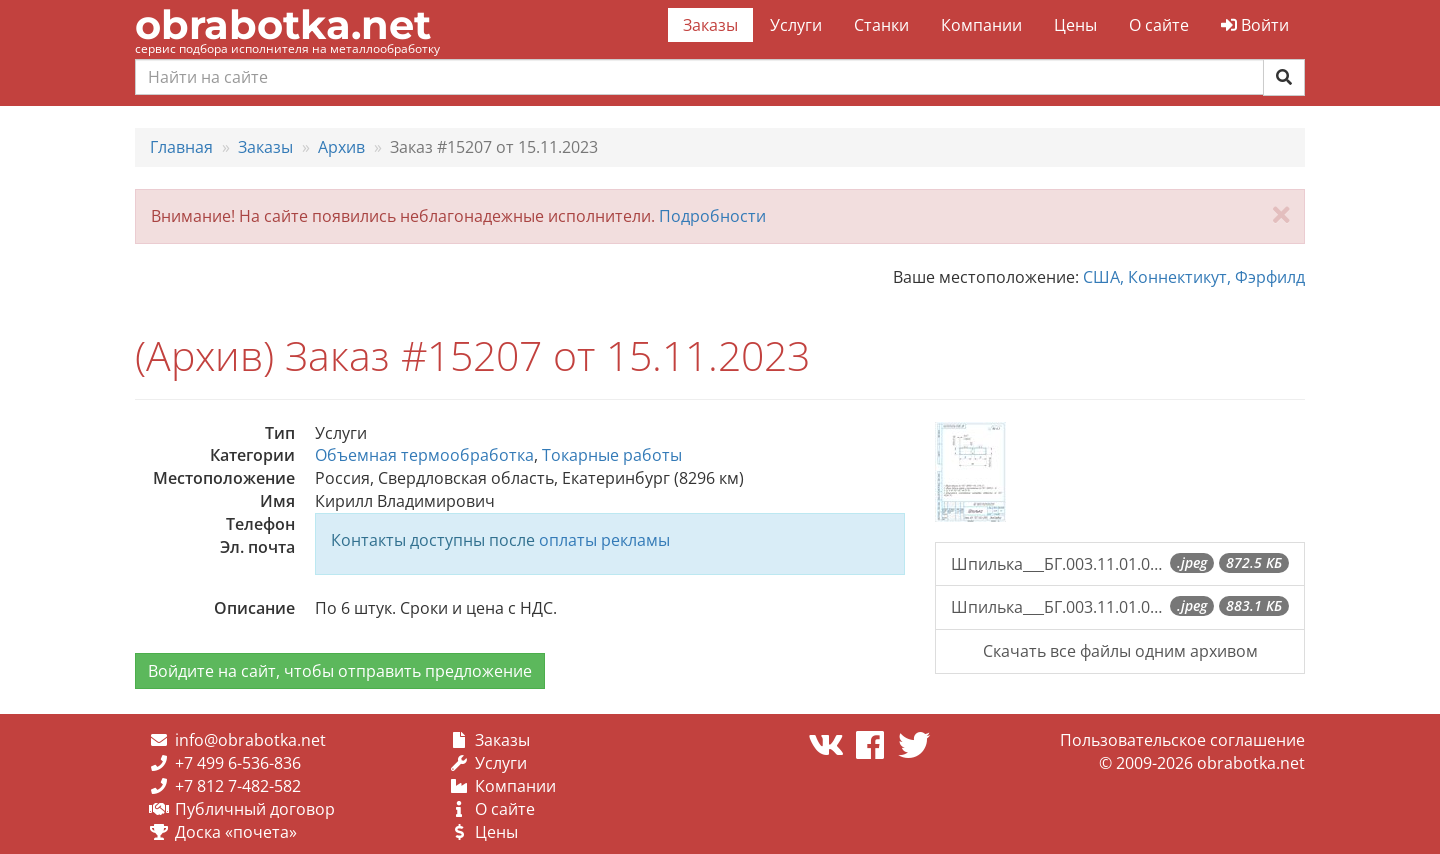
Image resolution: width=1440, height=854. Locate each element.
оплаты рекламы (604, 540)
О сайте (1159, 25)
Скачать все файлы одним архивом (1120, 651)
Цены (1075, 25)
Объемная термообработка (424, 455)
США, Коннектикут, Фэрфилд (1194, 277)
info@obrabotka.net (250, 740)
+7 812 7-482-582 (238, 786)
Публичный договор (255, 809)
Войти (1255, 25)
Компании (981, 25)
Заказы (710, 25)
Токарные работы (612, 455)
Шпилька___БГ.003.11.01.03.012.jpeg (1120, 607)
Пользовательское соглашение (1182, 740)
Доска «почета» (236, 832)
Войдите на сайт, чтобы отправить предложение (340, 671)
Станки (881, 25)
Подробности (712, 216)
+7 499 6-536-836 (238, 763)
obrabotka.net (283, 24)
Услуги (796, 25)
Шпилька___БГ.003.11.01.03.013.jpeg (1120, 564)
